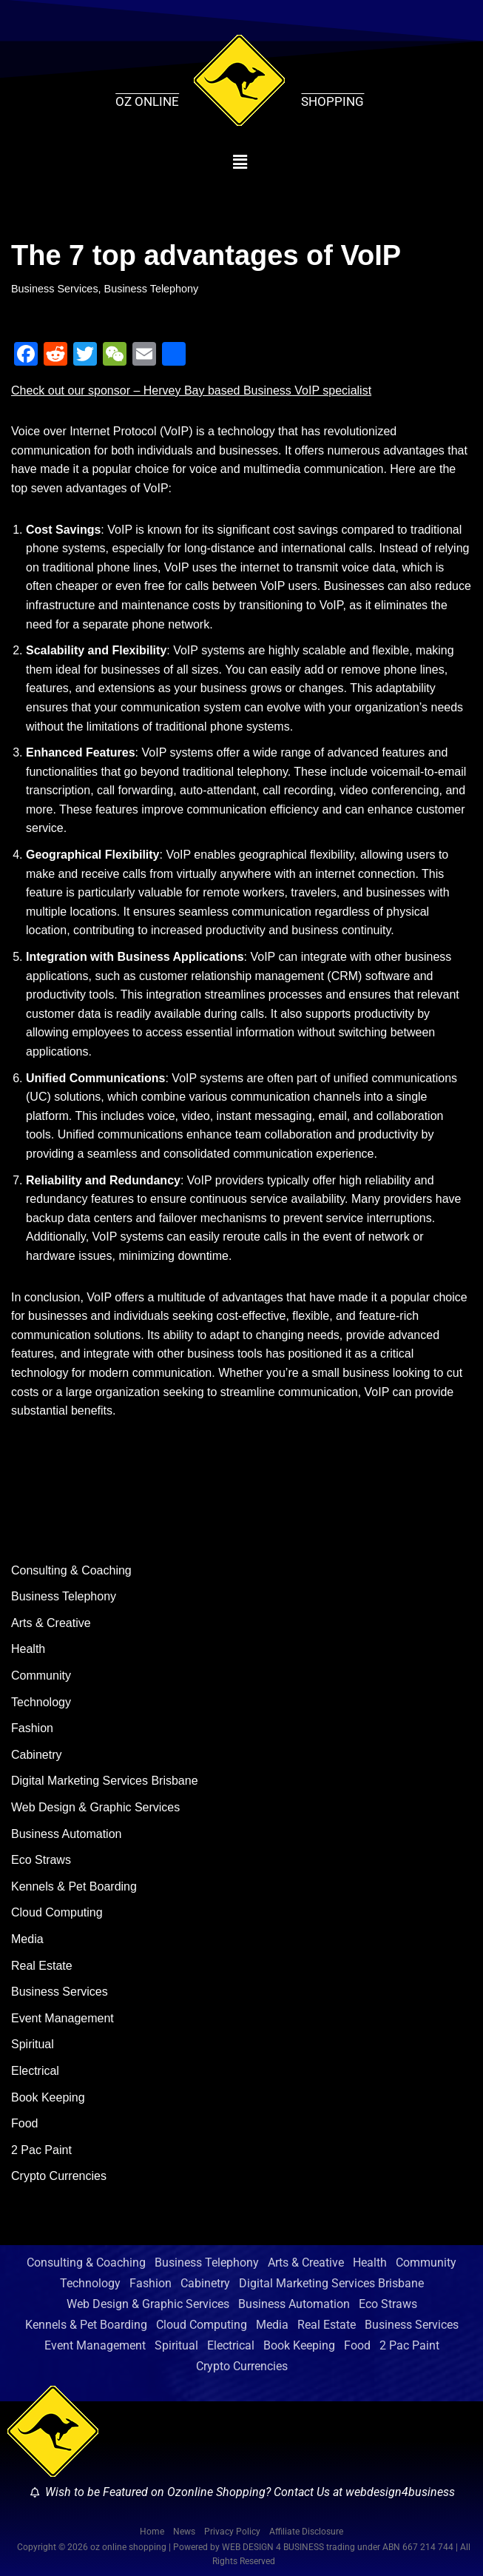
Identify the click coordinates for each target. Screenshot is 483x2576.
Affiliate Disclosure (306, 2531)
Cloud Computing (57, 1912)
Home (152, 2531)
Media (27, 1939)
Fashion (32, 1728)
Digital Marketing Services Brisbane (104, 1780)
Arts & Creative (51, 1623)
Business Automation (66, 1834)
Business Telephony (151, 289)
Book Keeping (48, 2097)
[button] (240, 163)
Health (28, 1649)
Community (41, 1675)
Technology (41, 1702)
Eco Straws (41, 1860)
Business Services (54, 289)
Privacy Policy (232, 2531)
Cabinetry (36, 1754)
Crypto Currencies (59, 2176)
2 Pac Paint (41, 2150)
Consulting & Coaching (71, 1570)
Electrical (35, 2071)
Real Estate (41, 1965)
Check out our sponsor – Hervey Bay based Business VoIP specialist (191, 390)
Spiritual (32, 2044)
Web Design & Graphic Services (95, 1807)
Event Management (62, 2018)
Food (24, 2123)
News (184, 2531)
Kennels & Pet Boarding (74, 1886)
